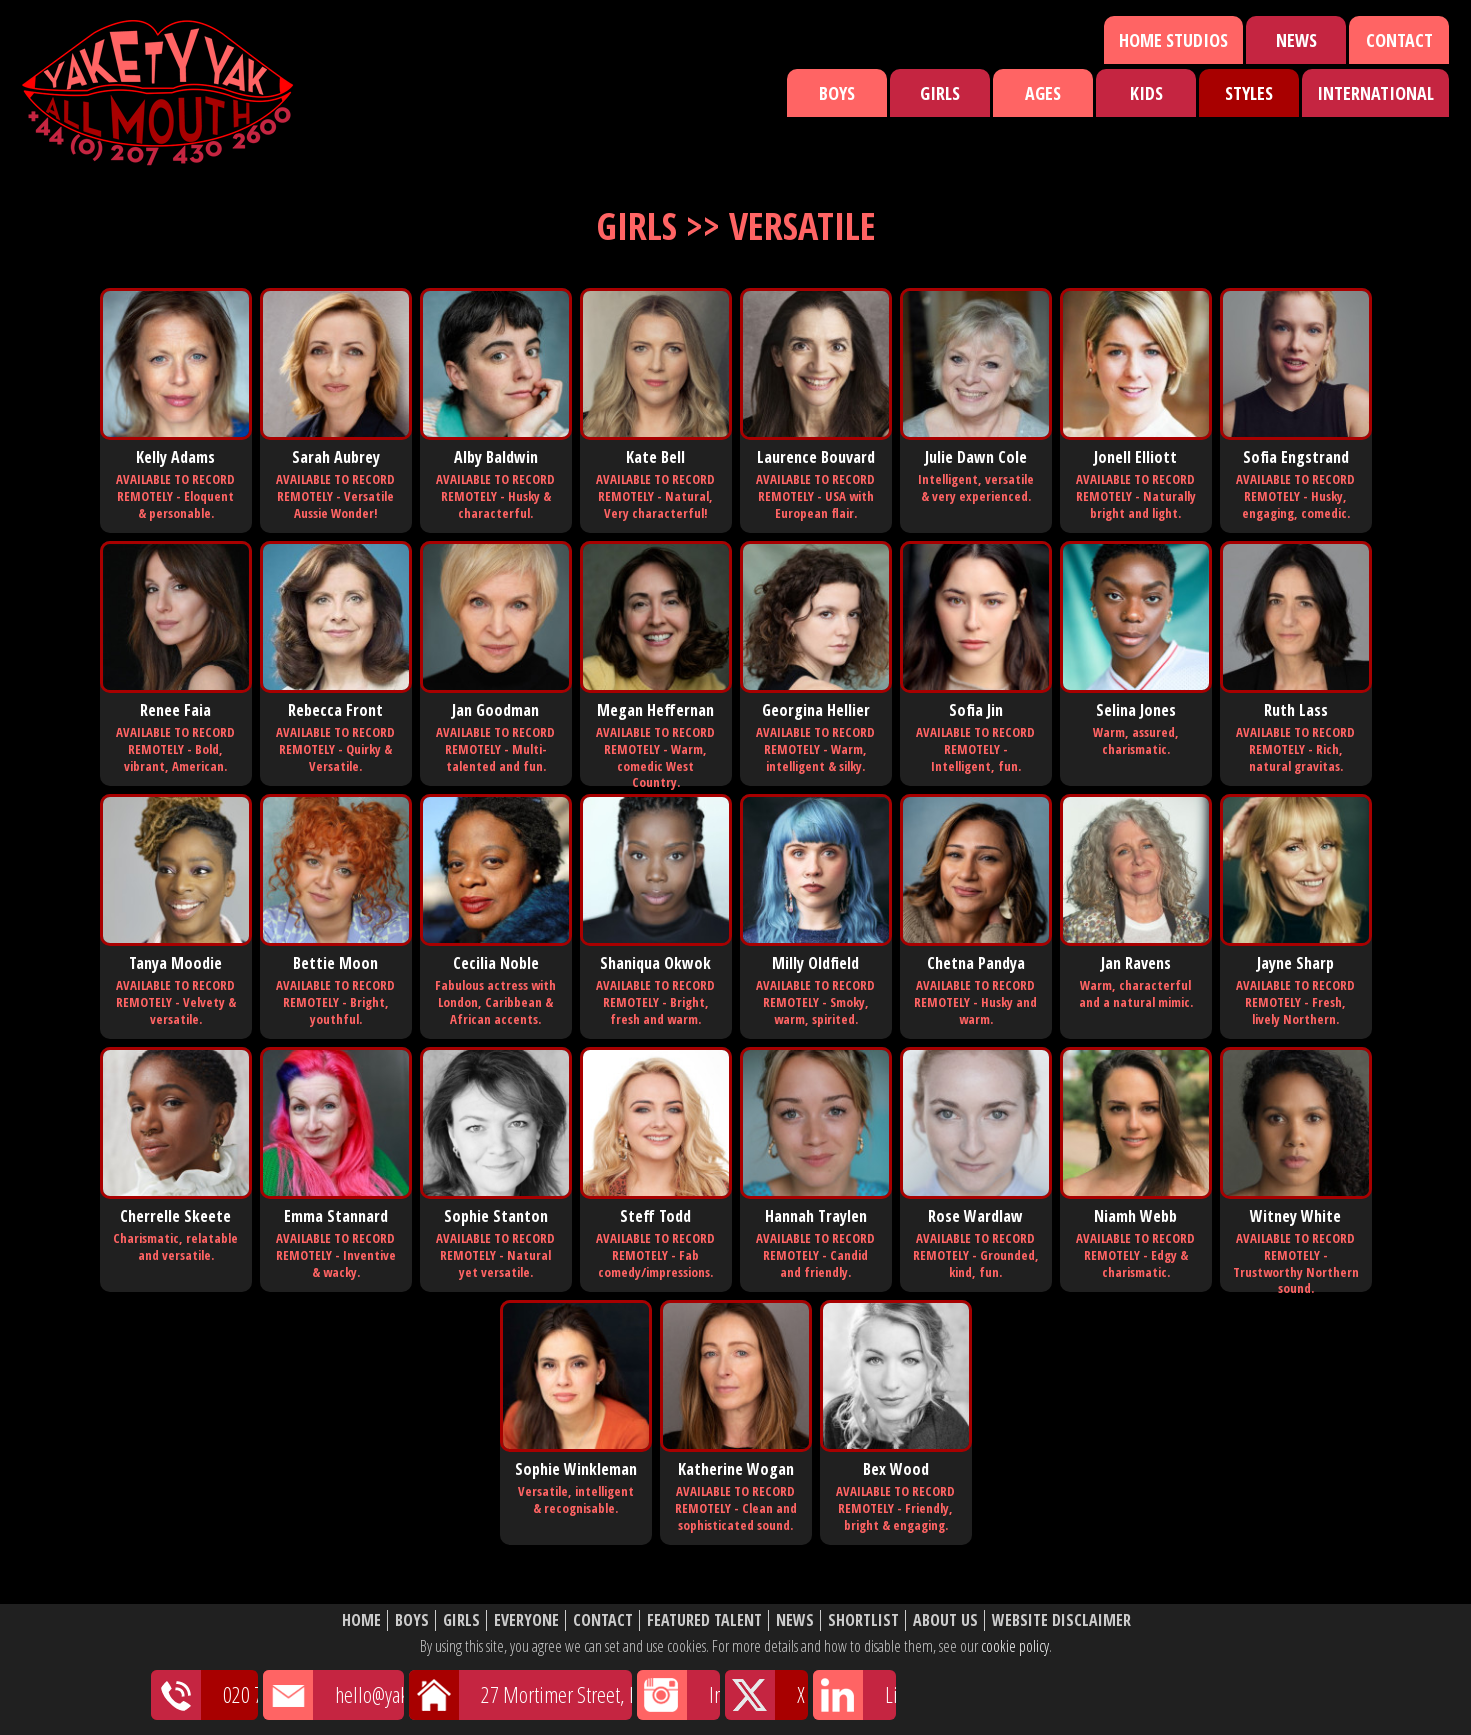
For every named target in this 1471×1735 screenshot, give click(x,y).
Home (361, 1620)
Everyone (526, 1620)
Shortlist (863, 1620)
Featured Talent (704, 1620)
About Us (945, 1620)
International (1375, 93)
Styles (1249, 93)
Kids (1146, 93)
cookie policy (1015, 1646)
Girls (940, 93)
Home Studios (1173, 40)
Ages (1043, 93)
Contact (1399, 40)
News (1296, 40)
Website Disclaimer (1061, 1620)
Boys (837, 93)
